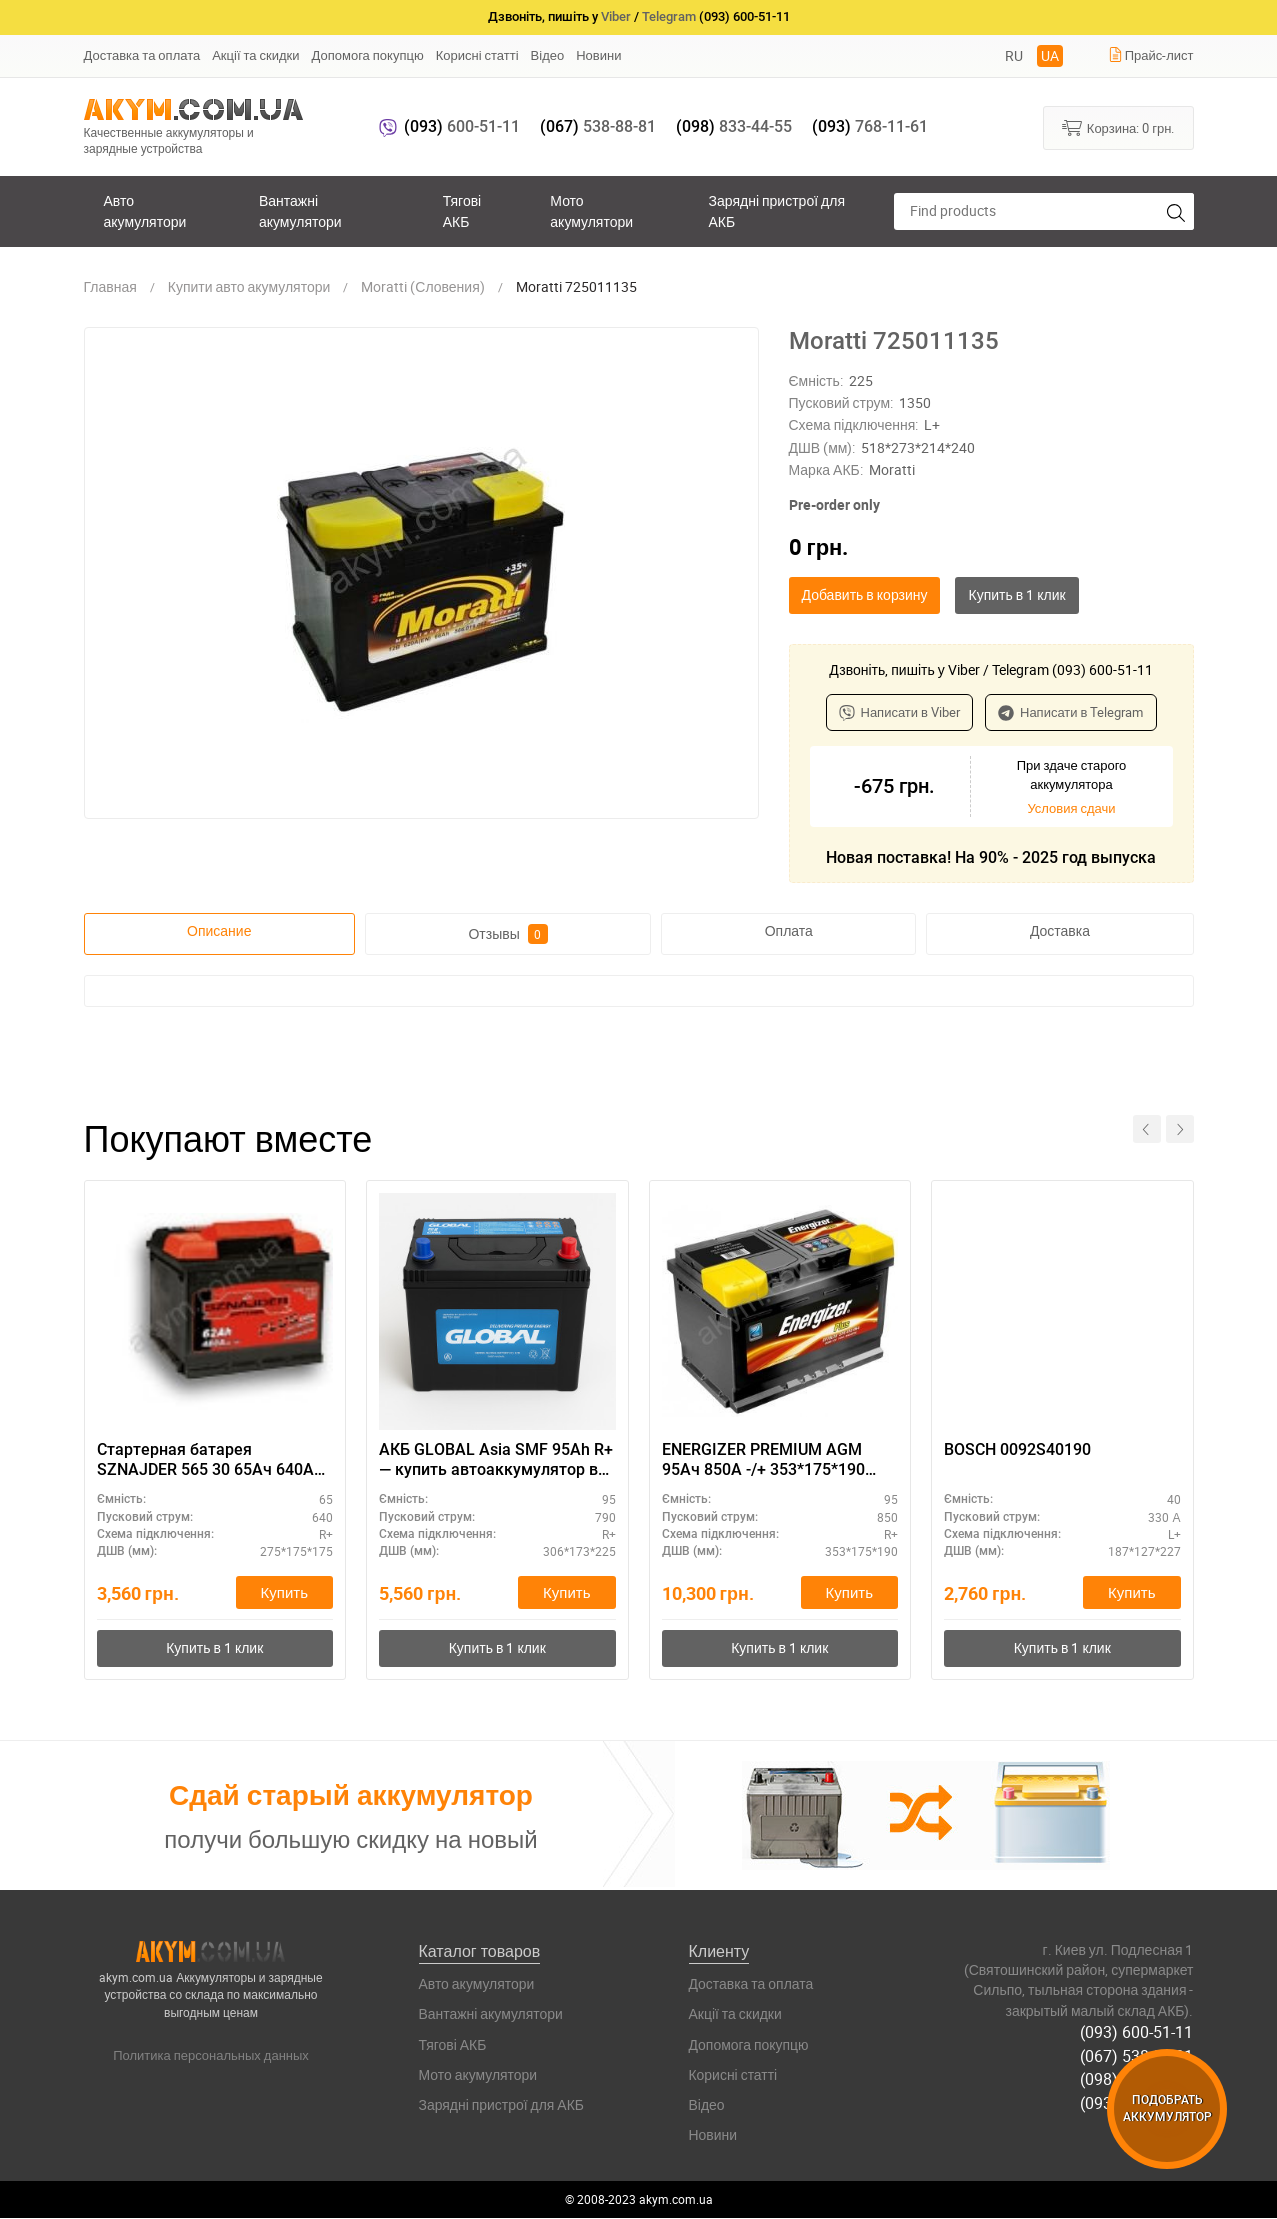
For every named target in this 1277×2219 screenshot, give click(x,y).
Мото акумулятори (591, 210)
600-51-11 (462, 126)
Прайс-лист (1151, 55)
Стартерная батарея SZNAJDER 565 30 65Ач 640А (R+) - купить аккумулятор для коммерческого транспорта (212, 1461)
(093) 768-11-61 (1137, 2102)
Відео (548, 55)
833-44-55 (734, 126)
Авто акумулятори (145, 210)
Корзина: (1118, 127)
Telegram (669, 16)
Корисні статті (477, 55)
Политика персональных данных (211, 2056)
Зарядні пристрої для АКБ (777, 210)
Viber (616, 16)
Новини (598, 55)
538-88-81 (598, 126)
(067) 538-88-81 (1137, 2056)
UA (1050, 55)
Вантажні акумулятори (300, 210)
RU (1014, 55)
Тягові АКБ (462, 210)
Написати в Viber (900, 712)
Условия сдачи (1071, 808)
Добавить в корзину (865, 594)
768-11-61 (870, 126)
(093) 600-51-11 (1137, 2032)
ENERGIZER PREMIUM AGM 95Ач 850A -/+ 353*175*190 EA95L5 (763, 1461)
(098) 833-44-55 (1137, 2079)
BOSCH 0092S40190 (1017, 1449)
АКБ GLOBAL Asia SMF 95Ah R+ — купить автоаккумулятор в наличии (496, 1461)
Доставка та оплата (142, 55)
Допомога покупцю (368, 55)
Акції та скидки (255, 55)
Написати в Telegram (1071, 712)
